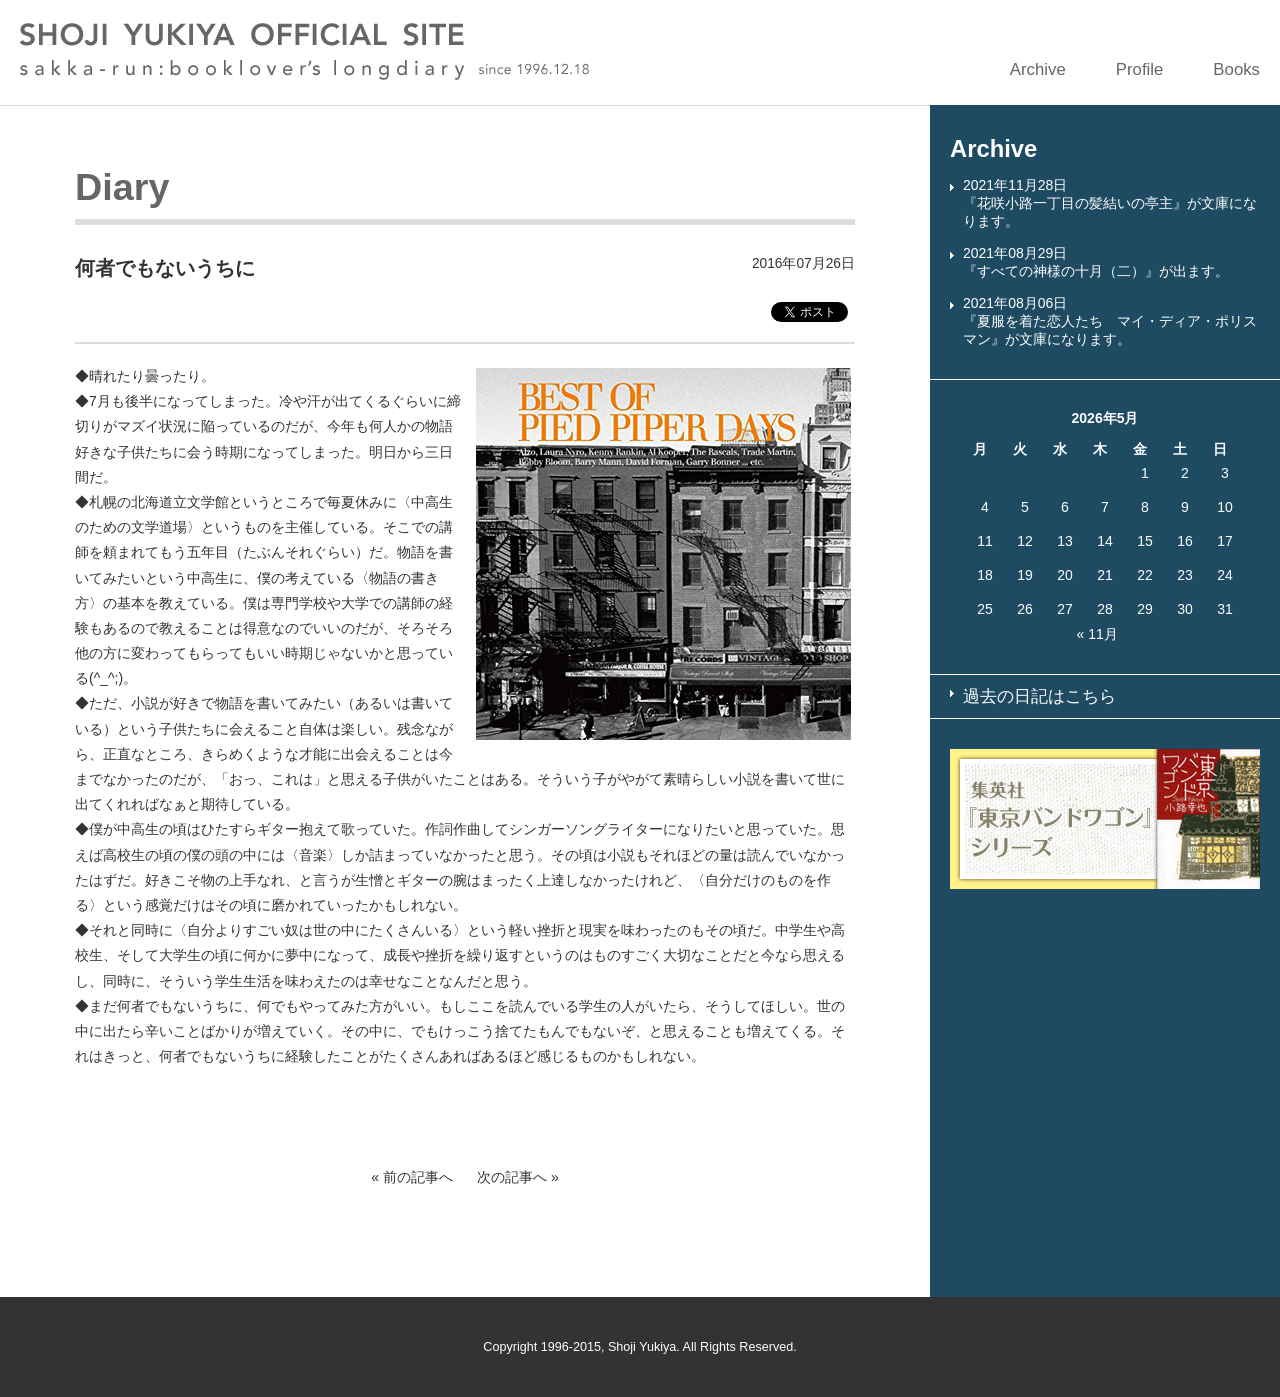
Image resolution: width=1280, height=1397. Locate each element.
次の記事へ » (518, 1177)
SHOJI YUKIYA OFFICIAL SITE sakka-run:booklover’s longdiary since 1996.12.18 (304, 51)
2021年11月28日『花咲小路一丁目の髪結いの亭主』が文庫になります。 (1110, 203)
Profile (1140, 69)
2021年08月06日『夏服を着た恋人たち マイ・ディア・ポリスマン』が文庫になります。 (1110, 321)
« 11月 (1097, 634)
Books (1236, 69)
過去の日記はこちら (1039, 696)
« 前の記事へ (412, 1177)
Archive (1038, 69)
